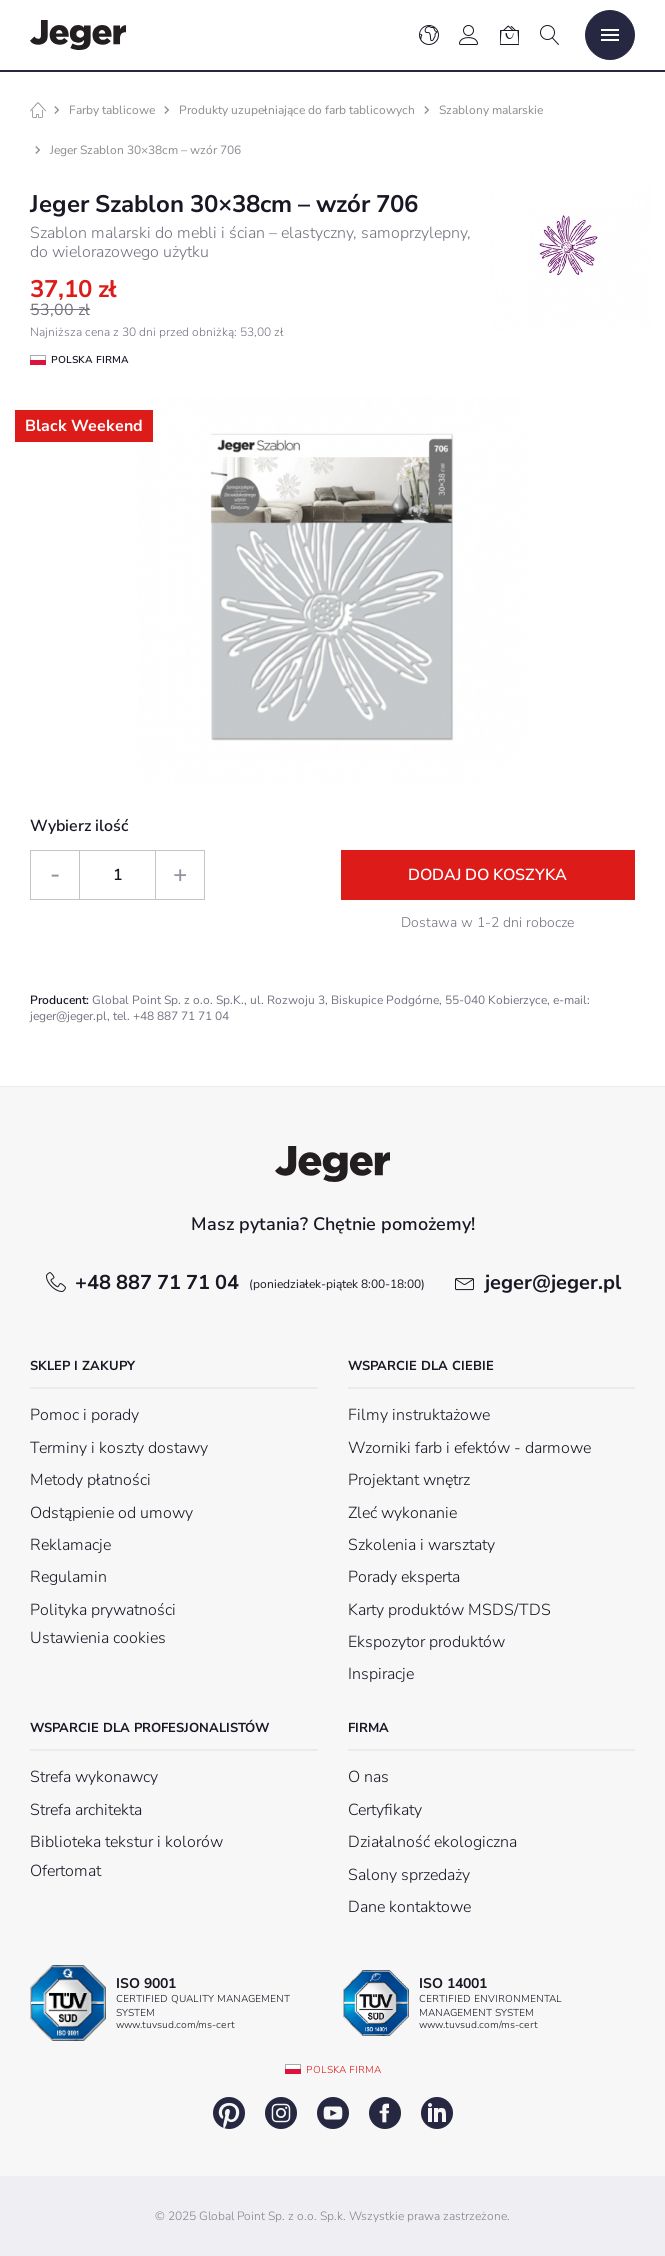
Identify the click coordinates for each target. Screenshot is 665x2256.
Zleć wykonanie (402, 1513)
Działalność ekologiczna (432, 1842)
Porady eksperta (404, 1577)
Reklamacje (70, 1545)
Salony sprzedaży (409, 1875)
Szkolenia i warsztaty (421, 1545)
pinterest (229, 2113)
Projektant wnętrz (409, 1480)
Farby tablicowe (112, 110)
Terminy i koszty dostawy (119, 1448)
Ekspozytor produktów (426, 1642)
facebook (385, 2113)
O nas (368, 1777)
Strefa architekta (86, 1810)
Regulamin (68, 1577)
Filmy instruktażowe (419, 1415)
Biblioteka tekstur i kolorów (126, 1842)
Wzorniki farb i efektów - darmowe (469, 1448)
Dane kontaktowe (409, 1907)
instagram (281, 2113)
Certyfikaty (385, 1810)
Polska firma (343, 2070)
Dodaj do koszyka (487, 875)
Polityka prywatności (103, 1610)
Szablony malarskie (491, 110)
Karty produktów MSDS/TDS (449, 1610)
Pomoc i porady (84, 1415)
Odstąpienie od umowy (111, 1513)
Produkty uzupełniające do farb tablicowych (297, 110)
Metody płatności (90, 1480)
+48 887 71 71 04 (250, 1282)
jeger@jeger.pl (553, 1282)
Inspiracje (381, 1674)
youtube (333, 2113)
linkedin (437, 2113)
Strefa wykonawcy (94, 1777)
